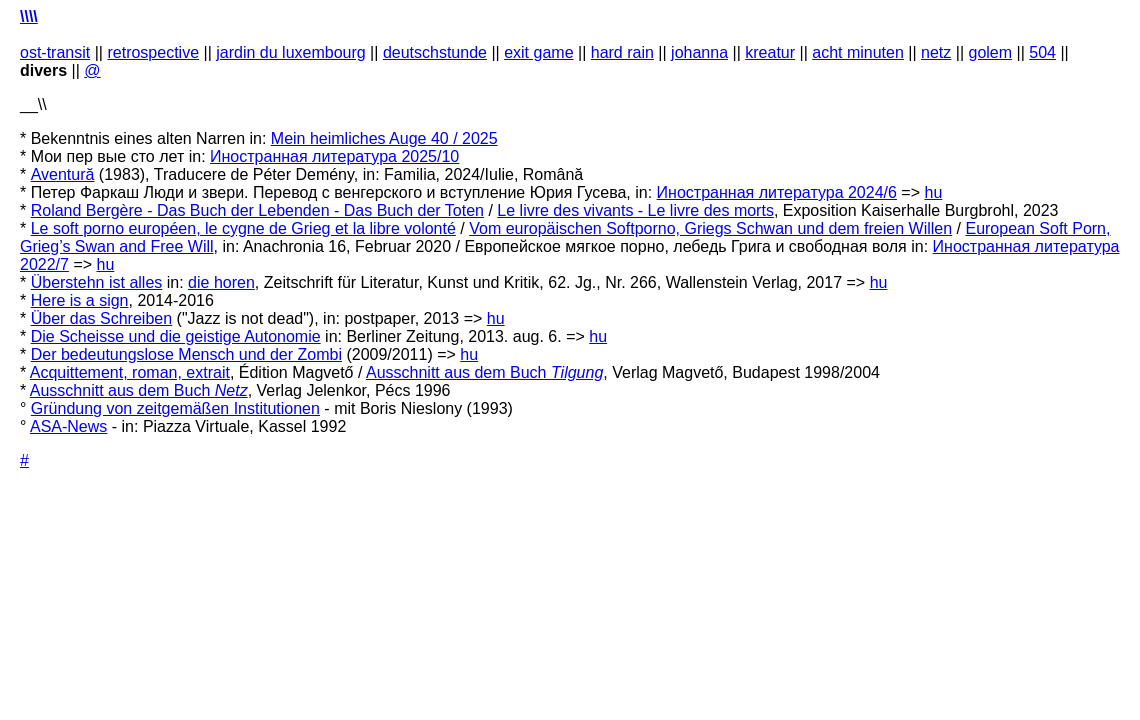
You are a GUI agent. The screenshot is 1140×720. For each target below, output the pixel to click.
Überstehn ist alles (97, 282)
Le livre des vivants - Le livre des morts (635, 210)
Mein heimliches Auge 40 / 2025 (384, 138)
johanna (699, 52)
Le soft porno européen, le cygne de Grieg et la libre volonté (243, 228)
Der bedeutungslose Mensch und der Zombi (186, 354)
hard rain (622, 52)
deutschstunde (435, 52)
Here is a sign (80, 300)
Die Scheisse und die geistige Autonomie (176, 336)
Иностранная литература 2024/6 (777, 192)
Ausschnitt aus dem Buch (484, 372)
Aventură (63, 174)
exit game (538, 52)
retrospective (153, 52)
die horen (221, 282)
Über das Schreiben (101, 318)
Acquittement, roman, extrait (130, 372)
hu (933, 192)
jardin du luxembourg (290, 52)
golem (991, 52)
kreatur (770, 52)
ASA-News (68, 426)
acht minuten (858, 52)
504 (1042, 52)
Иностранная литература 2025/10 (334, 156)
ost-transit (55, 52)
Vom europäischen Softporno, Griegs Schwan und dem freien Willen (710, 228)
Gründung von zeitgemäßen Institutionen (175, 408)
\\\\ (29, 16)
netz (936, 52)
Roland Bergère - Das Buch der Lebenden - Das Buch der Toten (257, 210)
